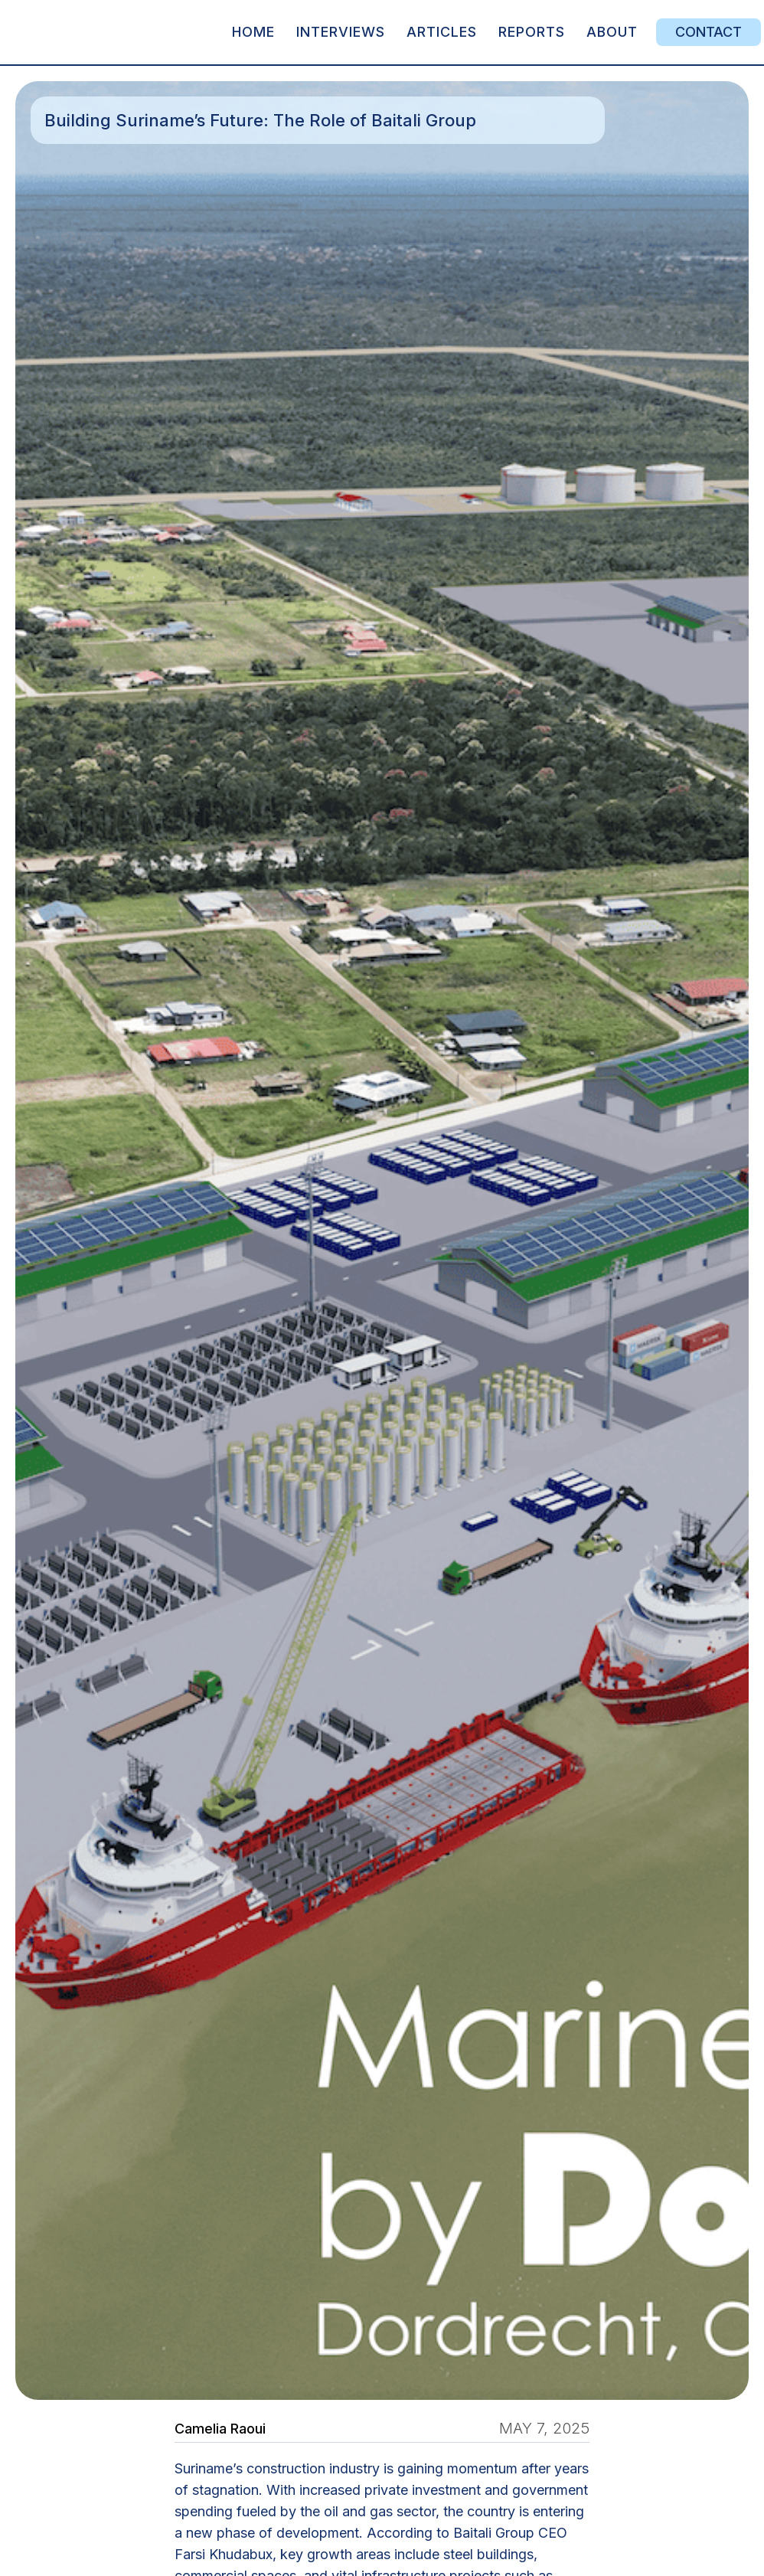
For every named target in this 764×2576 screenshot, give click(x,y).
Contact (708, 32)
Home (253, 32)
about (612, 32)
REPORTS (531, 32)
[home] (118, 32)
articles (441, 32)
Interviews (340, 32)
